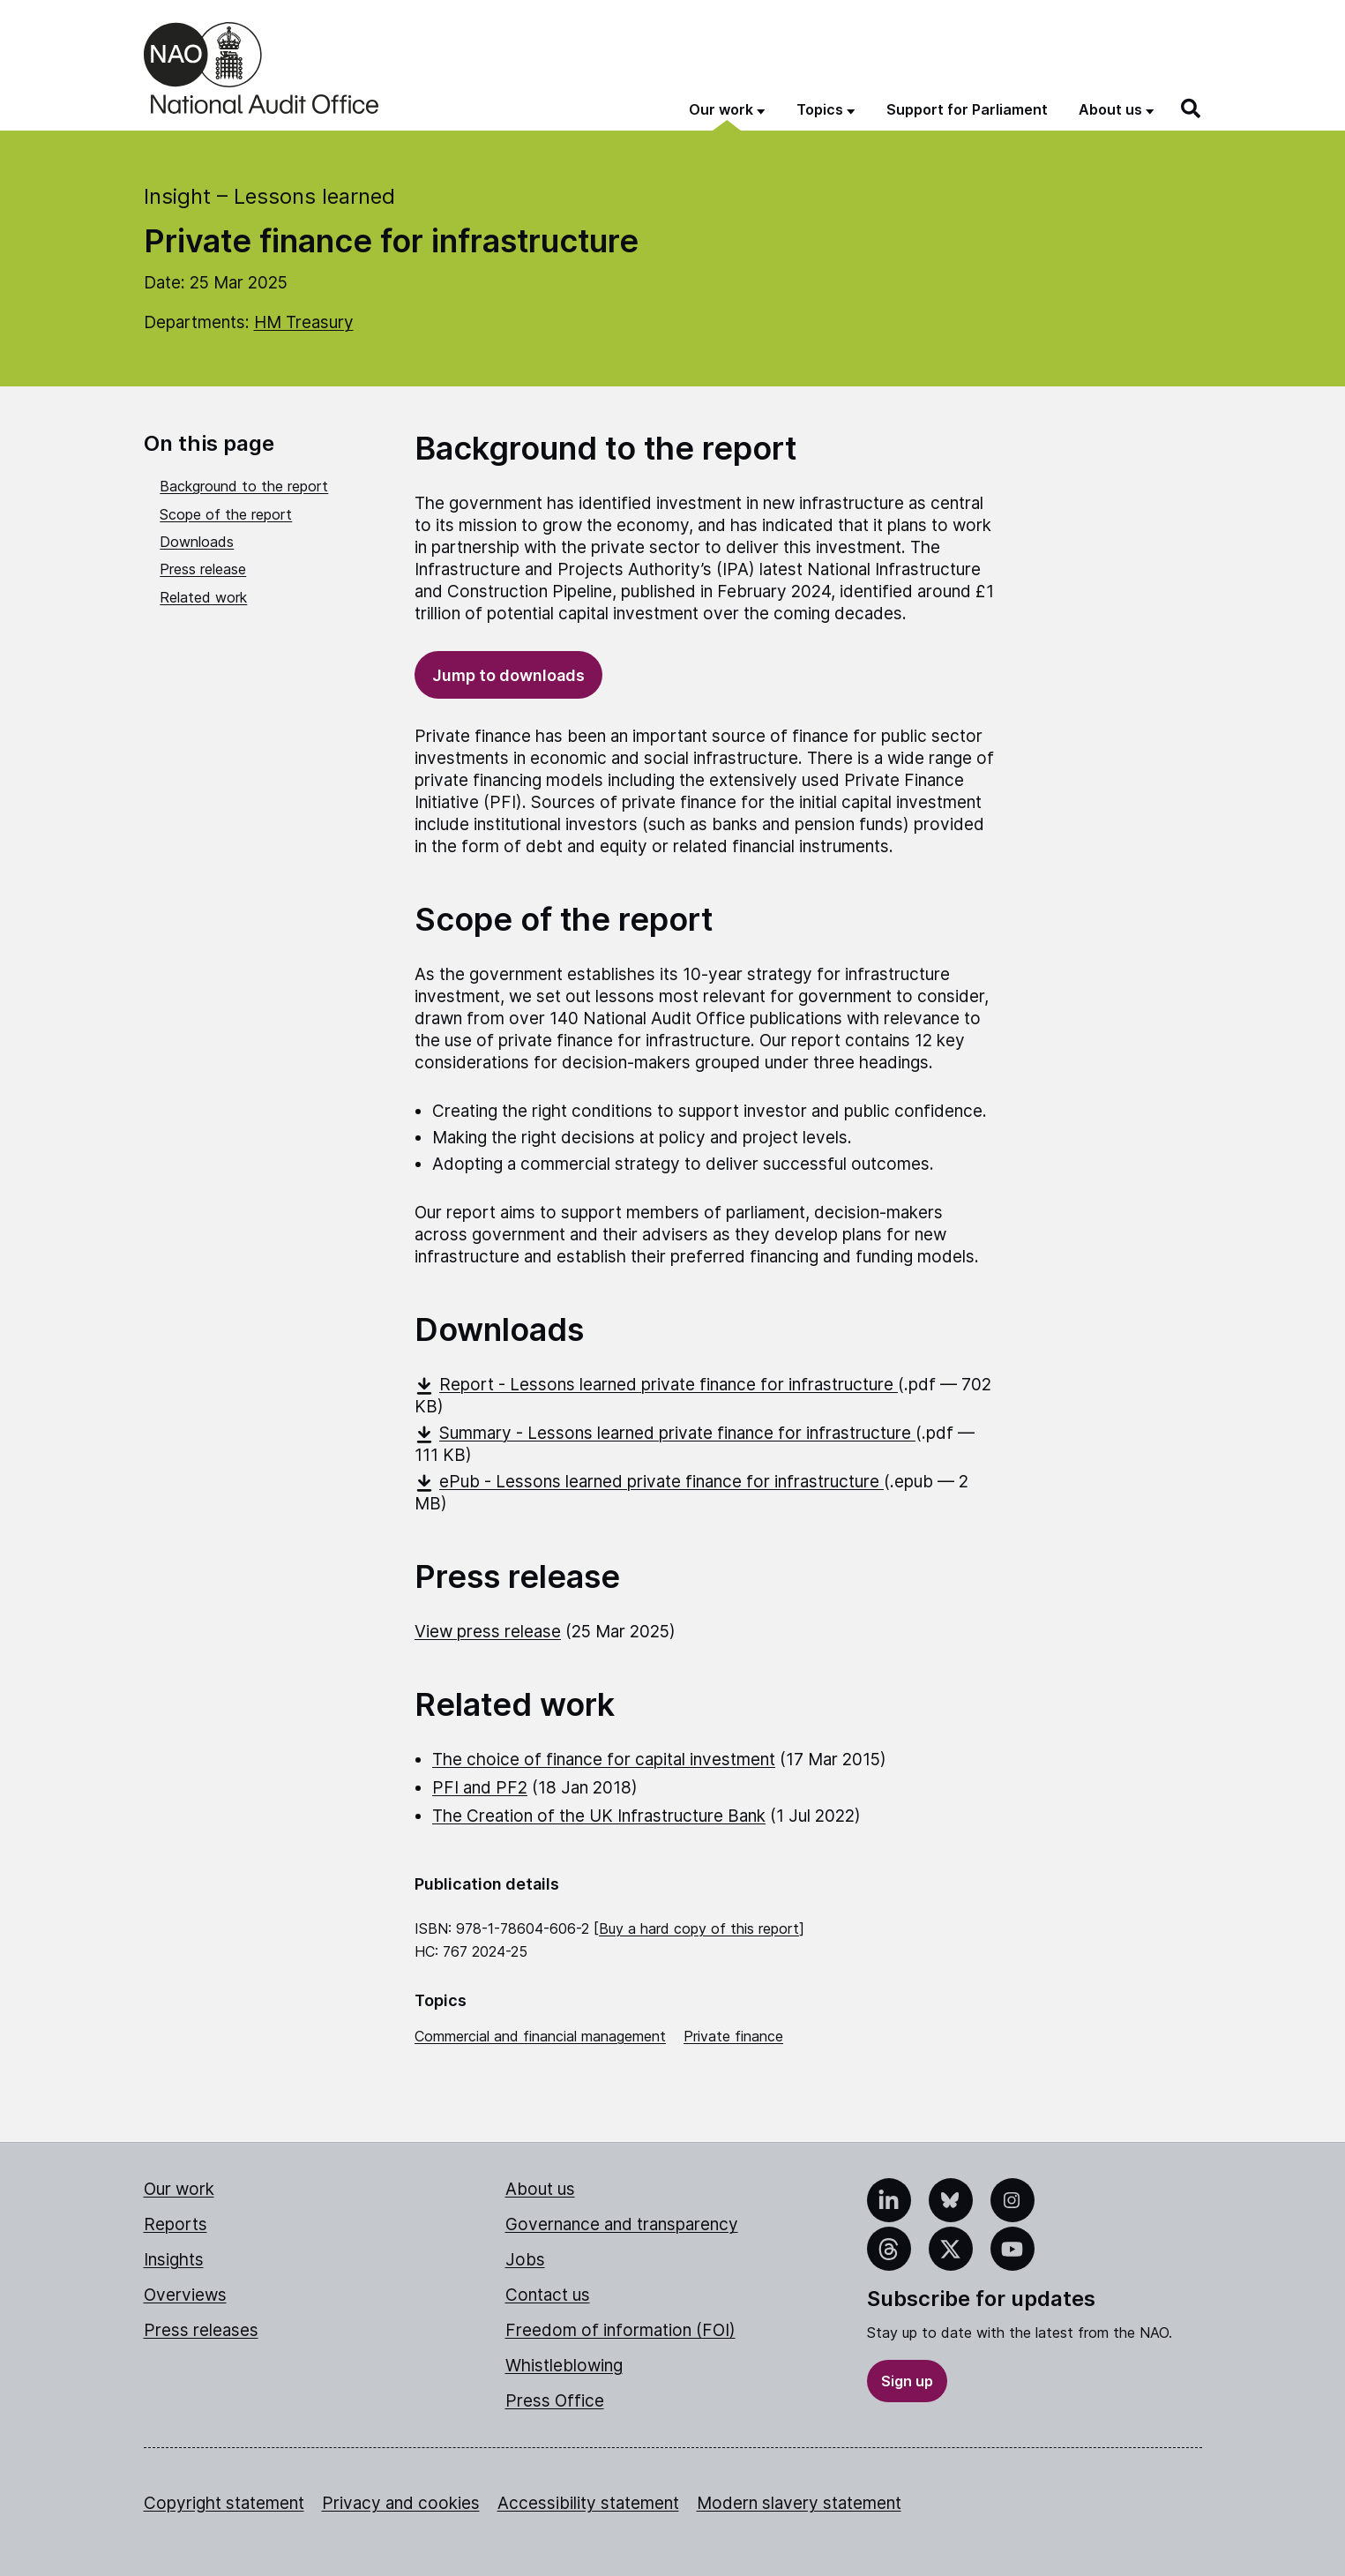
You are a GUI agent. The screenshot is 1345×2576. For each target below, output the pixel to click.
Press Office (554, 2401)
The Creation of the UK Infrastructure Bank (599, 1816)
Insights (174, 2260)
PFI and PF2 (479, 1788)
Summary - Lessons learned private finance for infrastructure (665, 1433)
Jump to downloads (508, 675)
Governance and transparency (621, 2224)
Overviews (185, 2295)
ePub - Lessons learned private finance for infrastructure (649, 1481)
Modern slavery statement (799, 2503)
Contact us (547, 2295)
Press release (203, 569)
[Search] (1191, 108)
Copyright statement (224, 2503)
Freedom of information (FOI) (620, 2330)
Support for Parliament (967, 109)
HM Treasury (304, 322)
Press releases (201, 2330)
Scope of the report (226, 514)
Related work (203, 597)
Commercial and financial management (540, 2036)
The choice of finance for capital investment (603, 1759)
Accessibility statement (588, 2503)
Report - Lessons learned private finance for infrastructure (656, 1384)
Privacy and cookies (401, 2503)
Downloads (197, 541)
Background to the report (244, 486)
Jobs (525, 2260)
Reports (175, 2224)
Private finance (733, 2036)
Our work (179, 2189)
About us (540, 2189)
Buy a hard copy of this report (699, 1928)
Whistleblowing (564, 2365)
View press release (488, 1631)
